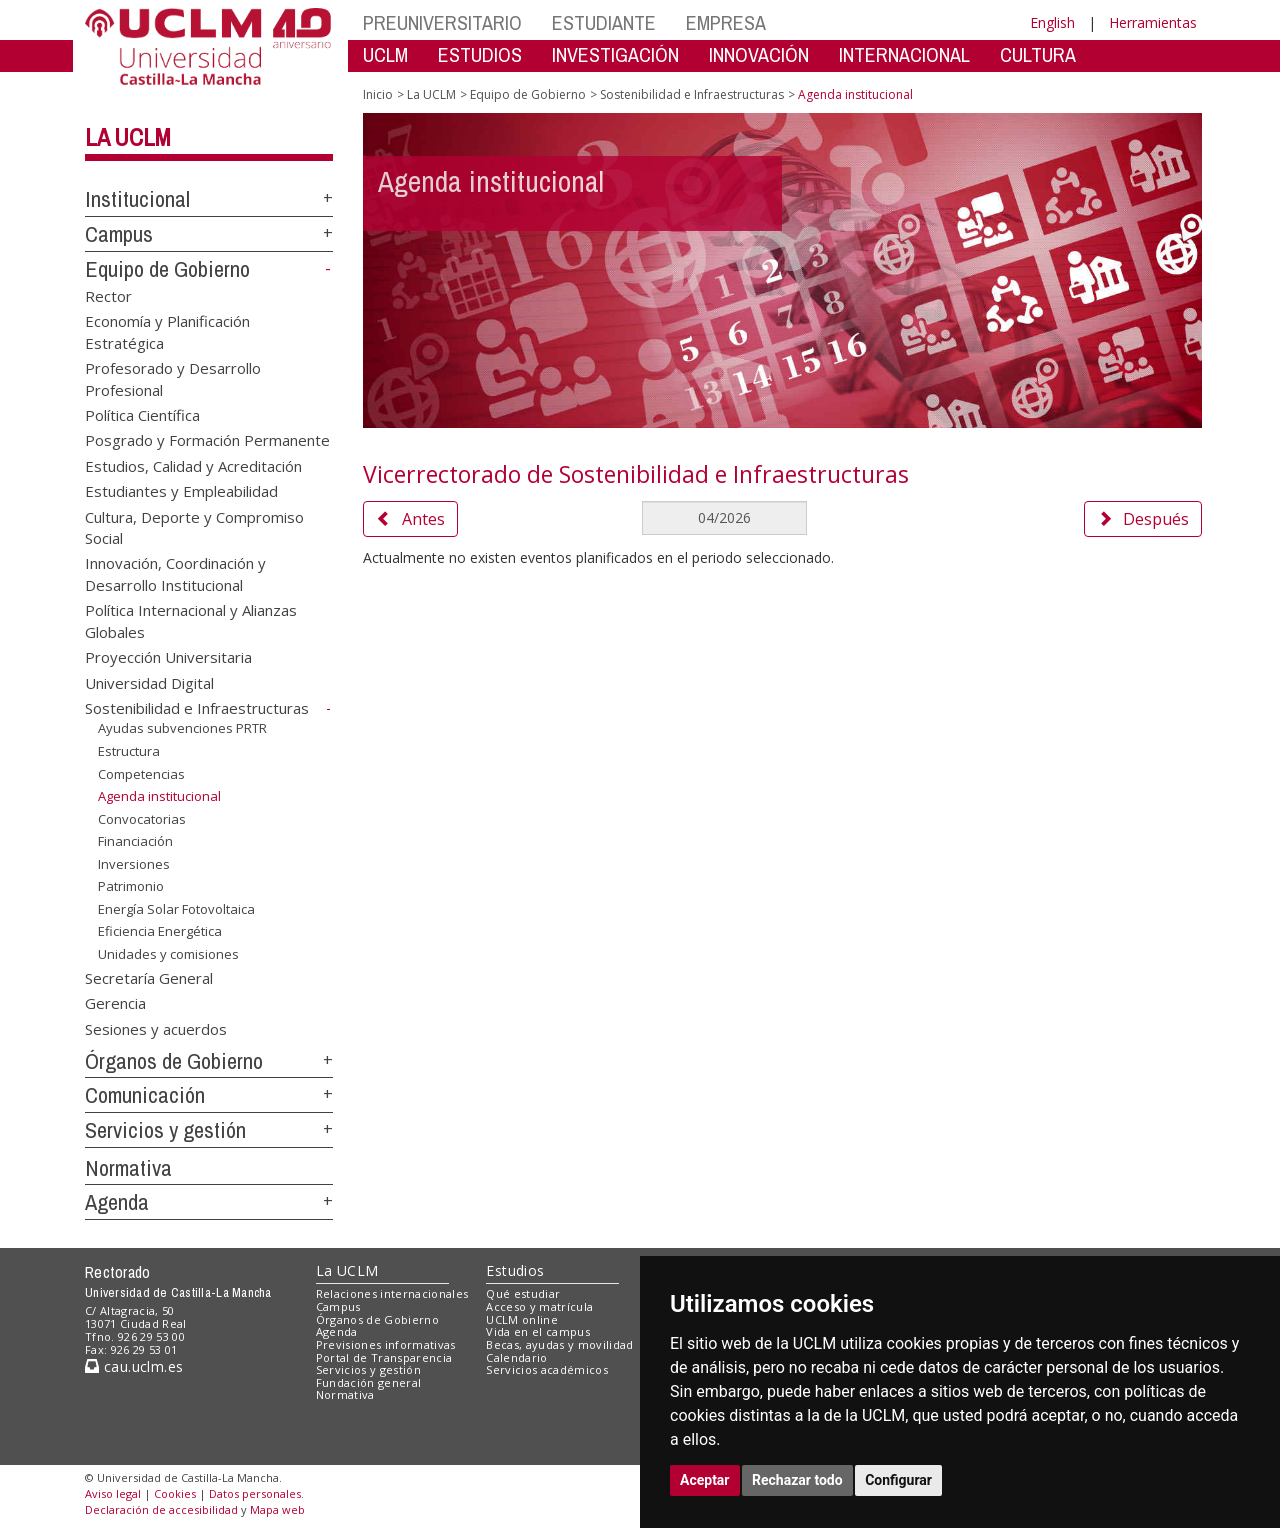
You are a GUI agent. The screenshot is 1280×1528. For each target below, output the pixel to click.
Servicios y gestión (165, 1130)
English (1052, 22)
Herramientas (1153, 22)
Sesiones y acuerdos (156, 1028)
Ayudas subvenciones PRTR (182, 728)
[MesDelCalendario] (724, 518)
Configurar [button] (898, 1480)
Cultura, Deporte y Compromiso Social (194, 526)
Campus (119, 234)
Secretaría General (149, 977)
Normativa (128, 1168)
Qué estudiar (523, 1293)
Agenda (117, 1202)
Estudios (515, 1270)
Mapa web (277, 1509)
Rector (108, 295)
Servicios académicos (547, 1369)
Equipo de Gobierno (167, 269)
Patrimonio (131, 886)
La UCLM (128, 137)
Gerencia (115, 1003)
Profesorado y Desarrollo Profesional (173, 378)
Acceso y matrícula (539, 1306)
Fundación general (369, 1382)
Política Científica (142, 414)
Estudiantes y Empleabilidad (181, 491)
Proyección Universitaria (168, 657)
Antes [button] (410, 519)
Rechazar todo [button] (797, 1480)
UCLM (385, 54)
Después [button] (1143, 519)
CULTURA (1038, 54)
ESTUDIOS (480, 54)
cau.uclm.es (134, 1366)
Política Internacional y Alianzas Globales (191, 620)
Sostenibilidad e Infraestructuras (197, 708)
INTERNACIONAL (904, 54)
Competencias (141, 773)
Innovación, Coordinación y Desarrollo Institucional (175, 573)
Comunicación (145, 1095)
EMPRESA (726, 22)
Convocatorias (142, 819)
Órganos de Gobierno (174, 1061)
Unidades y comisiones (168, 954)
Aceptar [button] (705, 1480)
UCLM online (522, 1319)
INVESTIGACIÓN (615, 54)
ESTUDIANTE (604, 22)
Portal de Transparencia (384, 1357)
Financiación (135, 841)
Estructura (129, 751)
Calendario (516, 1357)
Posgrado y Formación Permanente (207, 440)
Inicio (378, 94)
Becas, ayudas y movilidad (559, 1344)
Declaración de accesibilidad (161, 1509)
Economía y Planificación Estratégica (167, 331)
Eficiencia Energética (160, 931)
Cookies (175, 1493)
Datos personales (255, 1493)
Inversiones (134, 864)
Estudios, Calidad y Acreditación (193, 465)
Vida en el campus (538, 1331)
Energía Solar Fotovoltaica (176, 909)
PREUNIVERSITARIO (442, 22)
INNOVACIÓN (759, 54)
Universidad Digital (149, 682)
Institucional (137, 199)
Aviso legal (113, 1493)
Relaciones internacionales (392, 1293)
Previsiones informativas (386, 1344)
